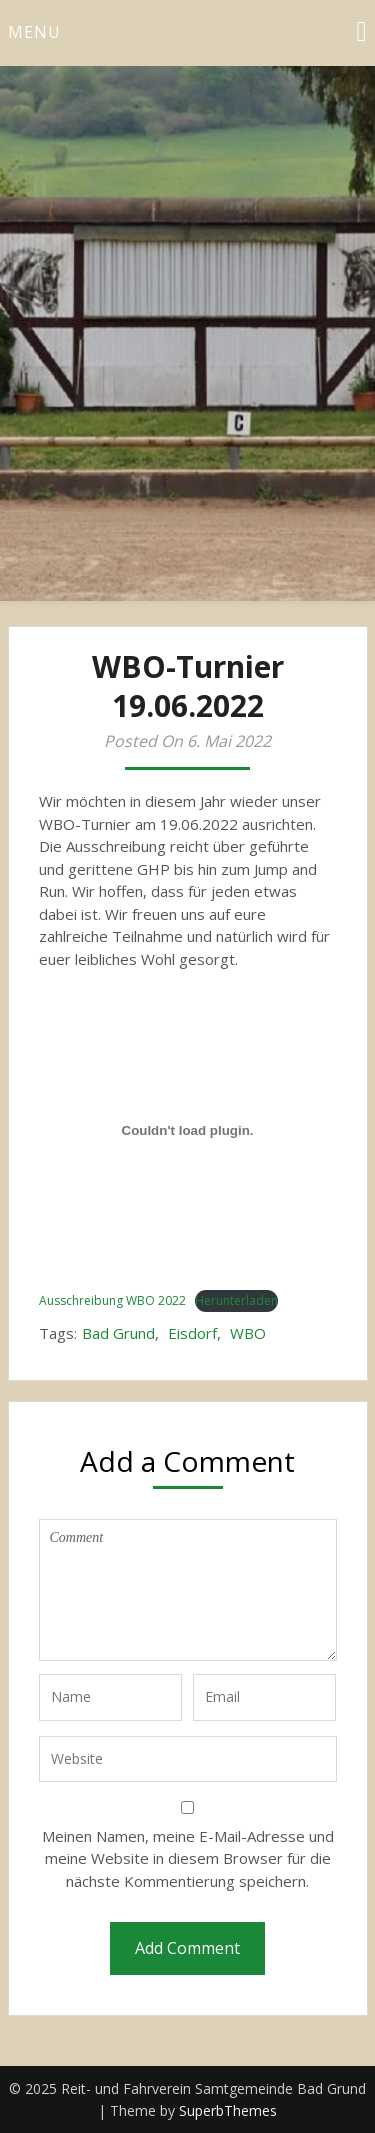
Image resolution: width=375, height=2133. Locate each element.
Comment (188, 1590)
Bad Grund (118, 1333)
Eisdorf (192, 1333)
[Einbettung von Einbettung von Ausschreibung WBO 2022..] (188, 1130)
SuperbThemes (228, 2110)
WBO (248, 1333)
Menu (34, 32)
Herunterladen (236, 1300)
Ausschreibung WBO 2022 (112, 1300)
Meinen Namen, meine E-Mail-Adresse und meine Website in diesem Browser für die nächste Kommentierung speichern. (188, 1858)
